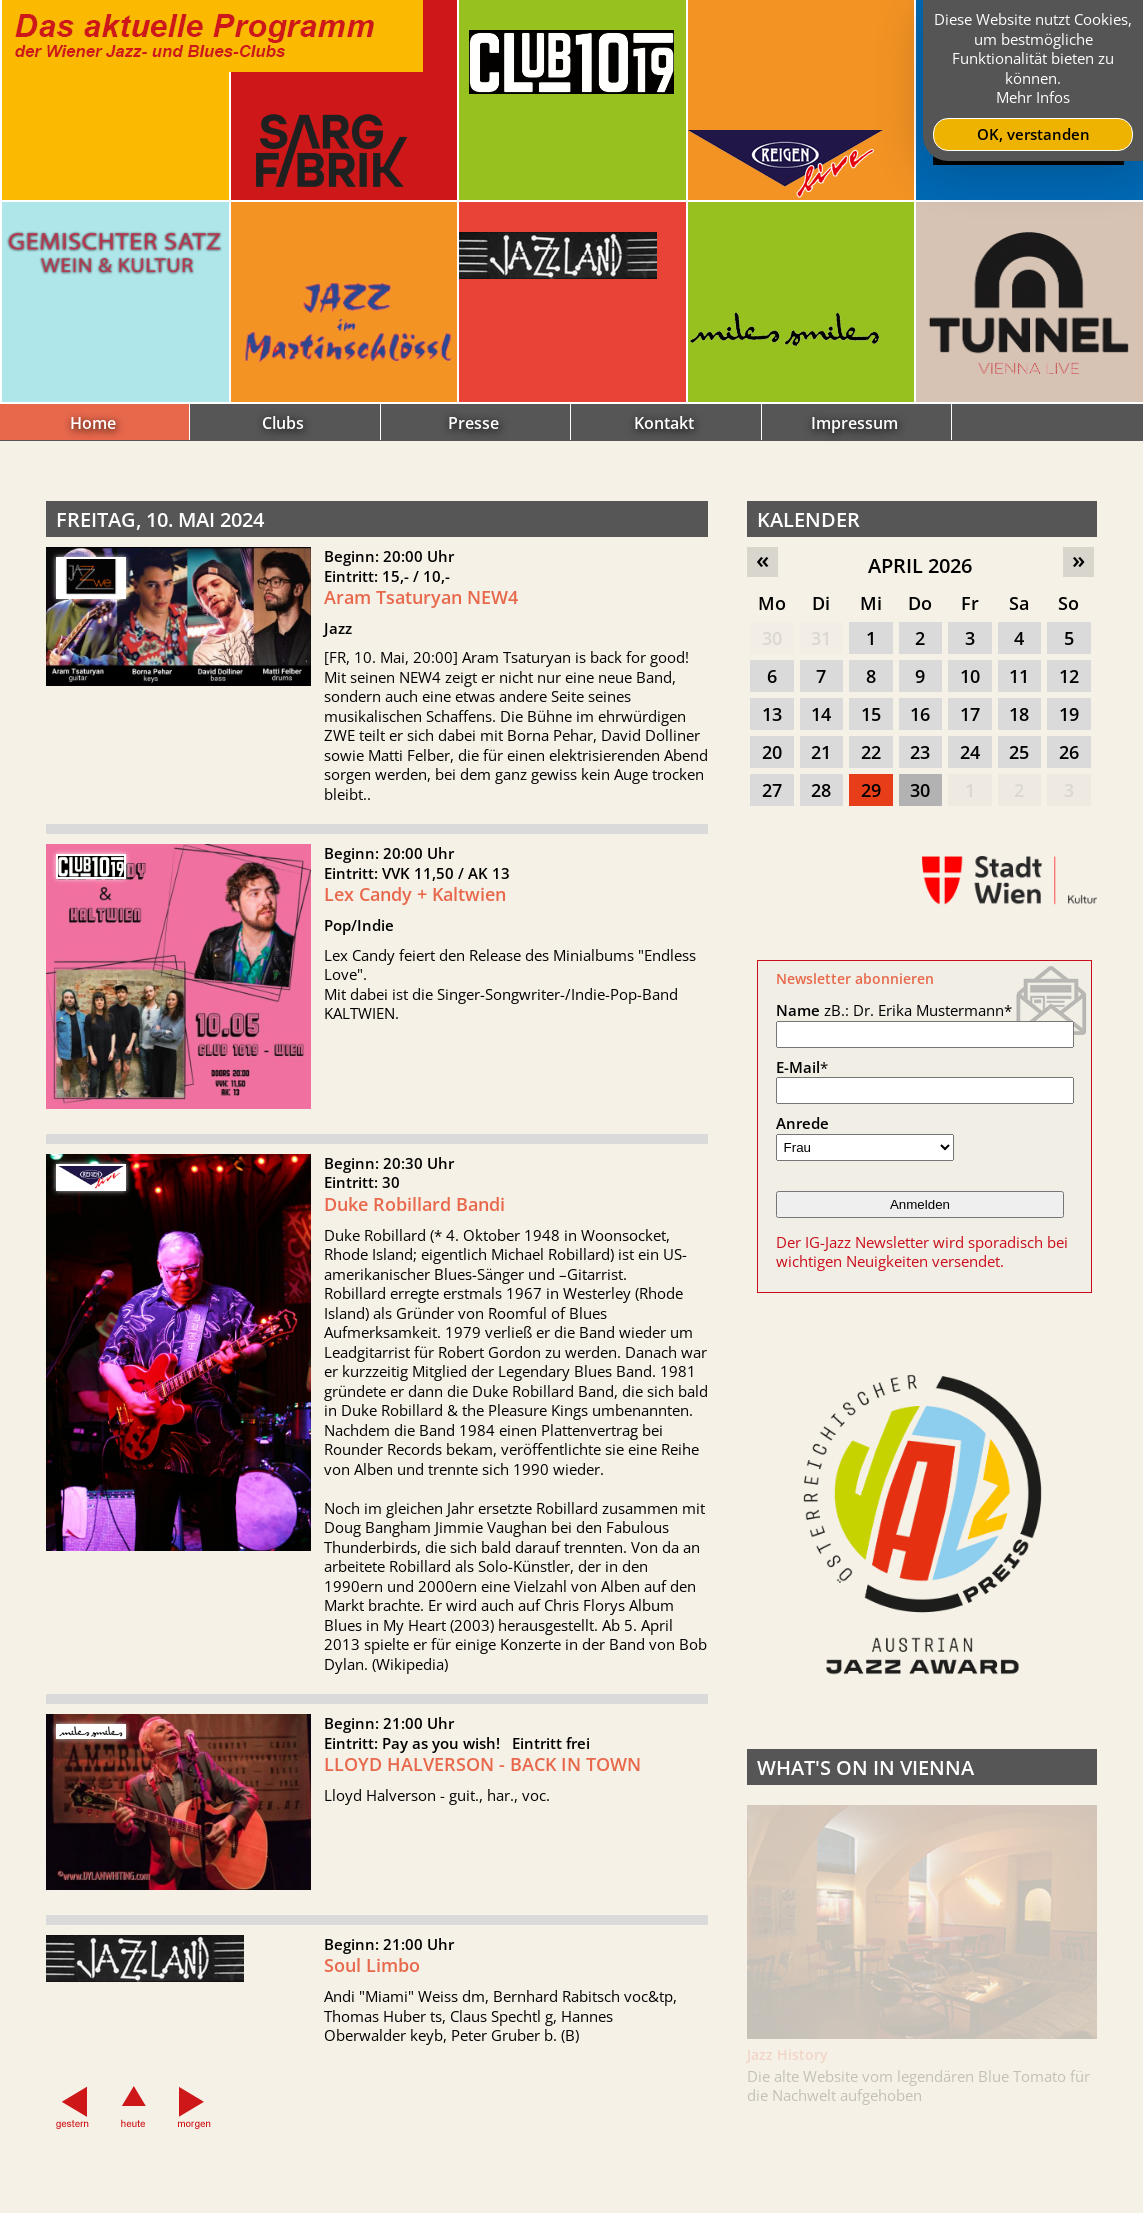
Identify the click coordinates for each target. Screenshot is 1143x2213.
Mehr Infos (1033, 97)
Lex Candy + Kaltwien (415, 981)
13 (772, 714)
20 (772, 752)
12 (1069, 676)
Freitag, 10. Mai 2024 (160, 519)
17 (970, 714)
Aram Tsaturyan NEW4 (421, 597)
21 (821, 752)
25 (1019, 752)
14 (821, 714)
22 (871, 752)
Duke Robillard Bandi (414, 1290)
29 (871, 790)
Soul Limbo (372, 2052)
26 (1069, 752)
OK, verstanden (1033, 134)
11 (1019, 676)
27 (772, 790)
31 (821, 638)
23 (920, 752)
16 (920, 714)
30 (772, 638)
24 (970, 752)
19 (1069, 714)
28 (821, 790)
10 (970, 676)
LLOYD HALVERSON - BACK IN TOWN (482, 1850)
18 (1019, 714)
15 (871, 714)
